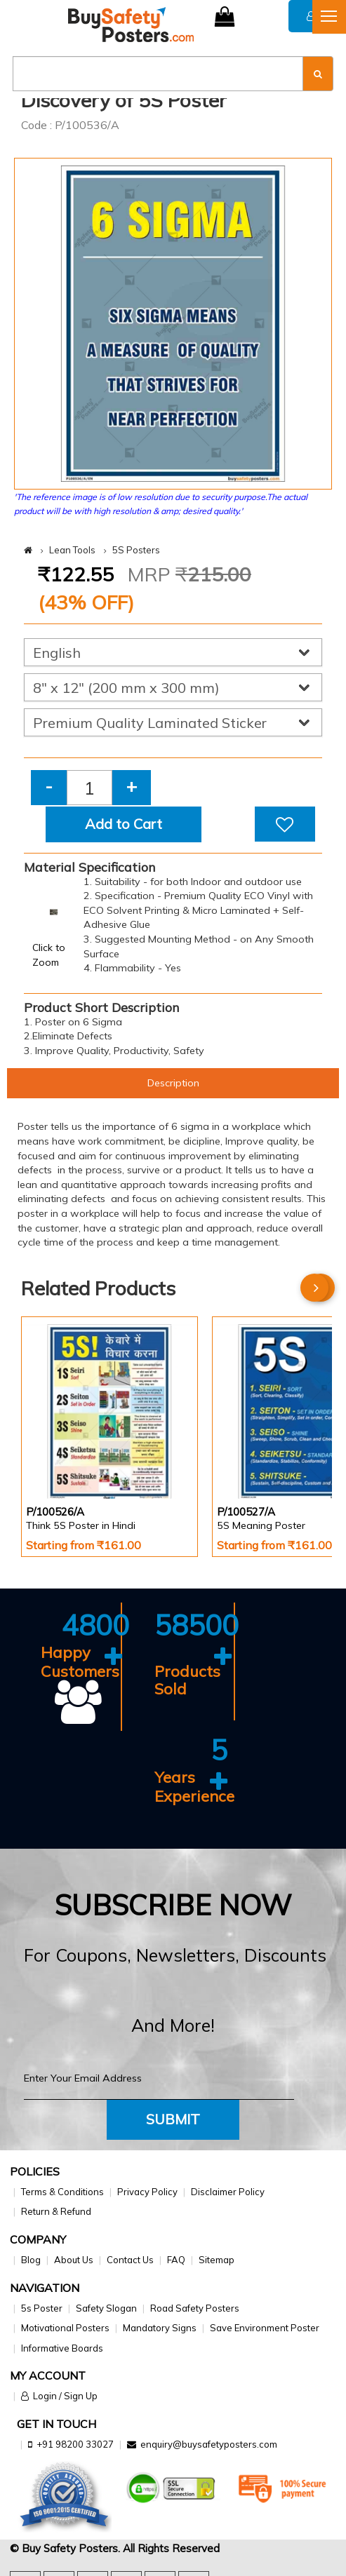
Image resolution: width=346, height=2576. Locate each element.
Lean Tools (72, 549)
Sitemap (216, 2259)
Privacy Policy (147, 2191)
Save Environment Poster (264, 2327)
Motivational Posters (65, 2327)
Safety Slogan (106, 2308)
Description (173, 1083)
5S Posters (136, 549)
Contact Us (130, 2259)
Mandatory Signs (160, 2327)
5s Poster (41, 2308)
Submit (173, 2119)
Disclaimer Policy (228, 2191)
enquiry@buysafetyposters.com (208, 2444)
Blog (31, 2259)
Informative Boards (62, 2348)
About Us (73, 2259)
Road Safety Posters (194, 2308)
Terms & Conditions (62, 2191)
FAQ (176, 2259)
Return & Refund (56, 2211)
